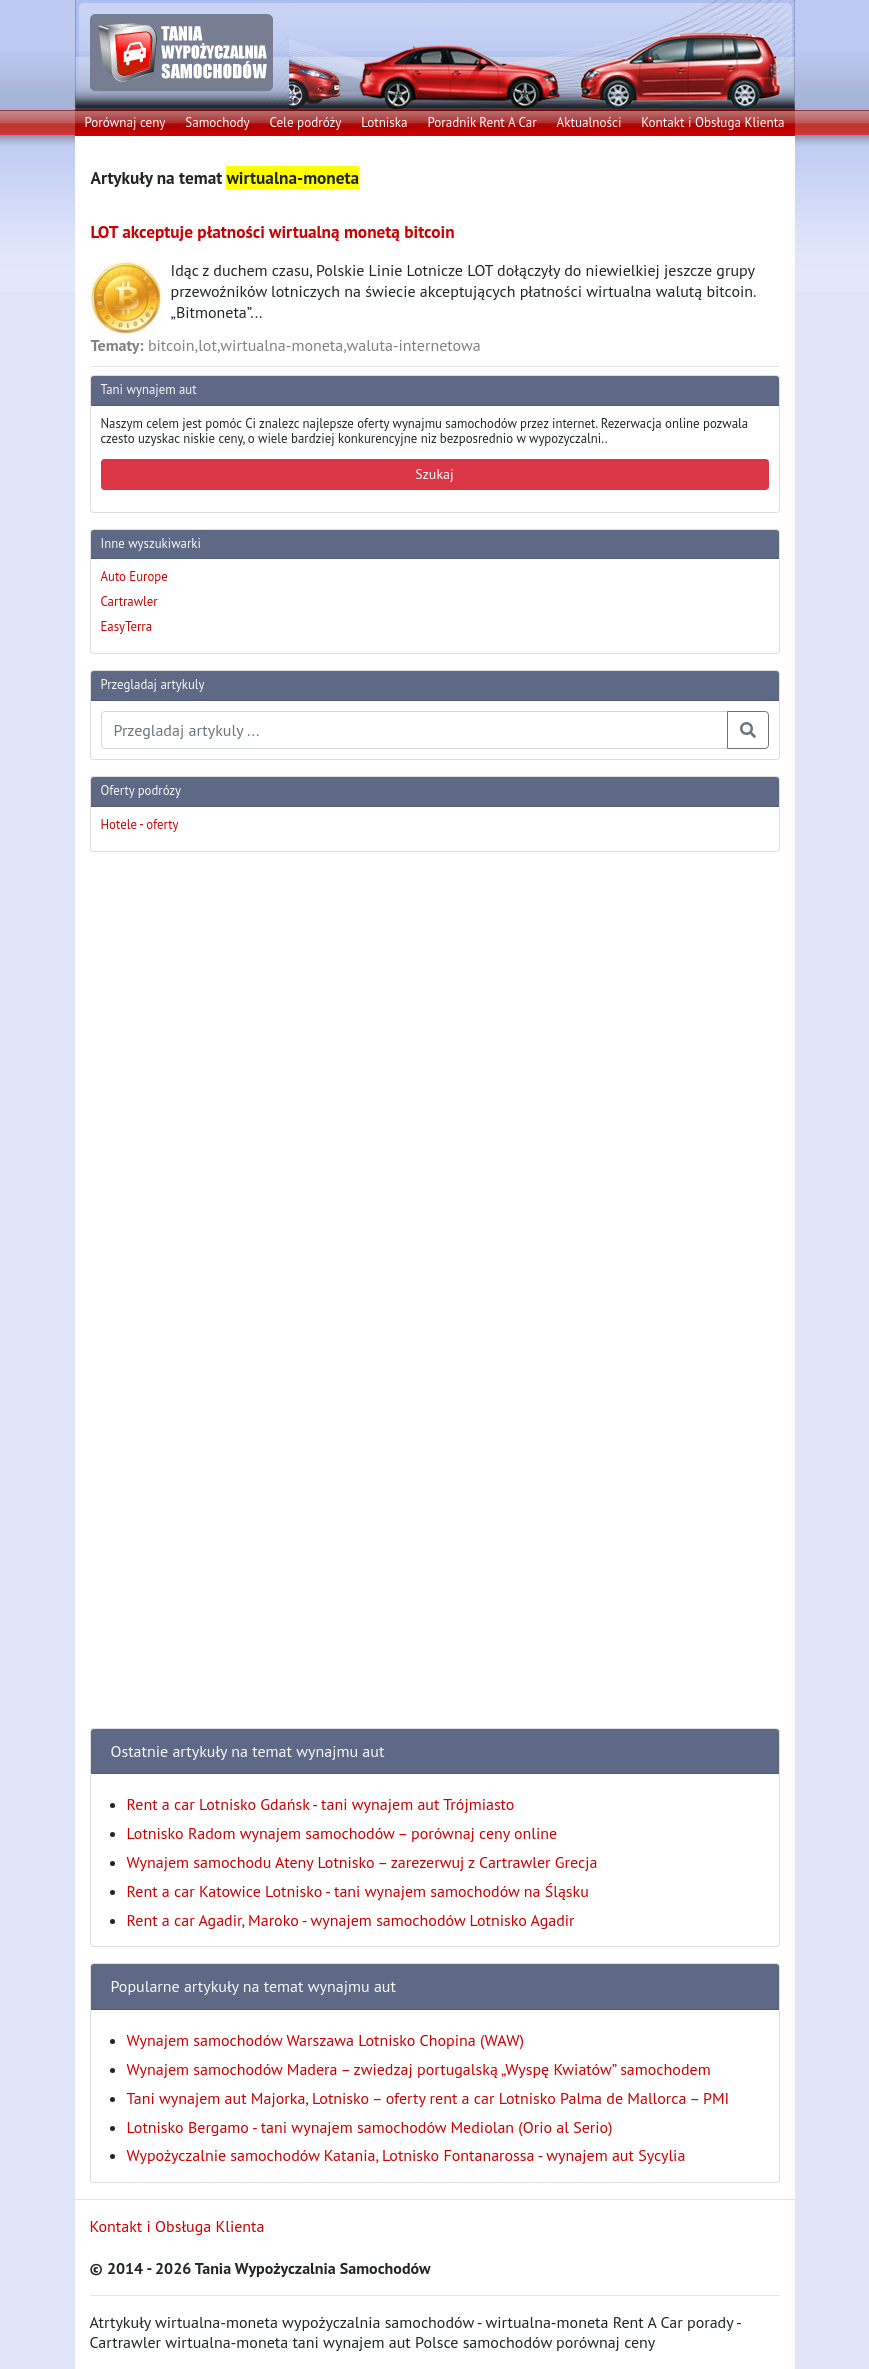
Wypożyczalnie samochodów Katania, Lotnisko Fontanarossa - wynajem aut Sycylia (406, 2155)
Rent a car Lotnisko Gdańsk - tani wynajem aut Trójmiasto (321, 1804)
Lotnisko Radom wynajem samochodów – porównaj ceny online (342, 1833)
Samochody (217, 122)
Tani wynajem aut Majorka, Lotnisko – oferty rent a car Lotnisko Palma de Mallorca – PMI (428, 2098)
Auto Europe (134, 576)
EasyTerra (127, 626)
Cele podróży (305, 122)
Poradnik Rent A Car (481, 122)
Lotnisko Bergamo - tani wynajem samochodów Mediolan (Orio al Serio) (370, 2127)
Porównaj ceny (124, 122)
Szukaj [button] (434, 474)
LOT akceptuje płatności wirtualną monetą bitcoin (273, 231)
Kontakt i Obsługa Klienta (712, 122)
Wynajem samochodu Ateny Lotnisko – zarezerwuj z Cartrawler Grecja (362, 1862)
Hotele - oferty (140, 824)
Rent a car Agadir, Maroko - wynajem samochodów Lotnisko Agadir (351, 1920)
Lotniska (384, 122)
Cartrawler (129, 601)
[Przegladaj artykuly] (414, 730)
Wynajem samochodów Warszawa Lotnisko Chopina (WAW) (325, 2040)
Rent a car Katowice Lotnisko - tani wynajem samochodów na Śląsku (358, 1891)
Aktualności (589, 122)
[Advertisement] (170, 1168)
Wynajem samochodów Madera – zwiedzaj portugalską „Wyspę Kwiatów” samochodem (419, 2069)
